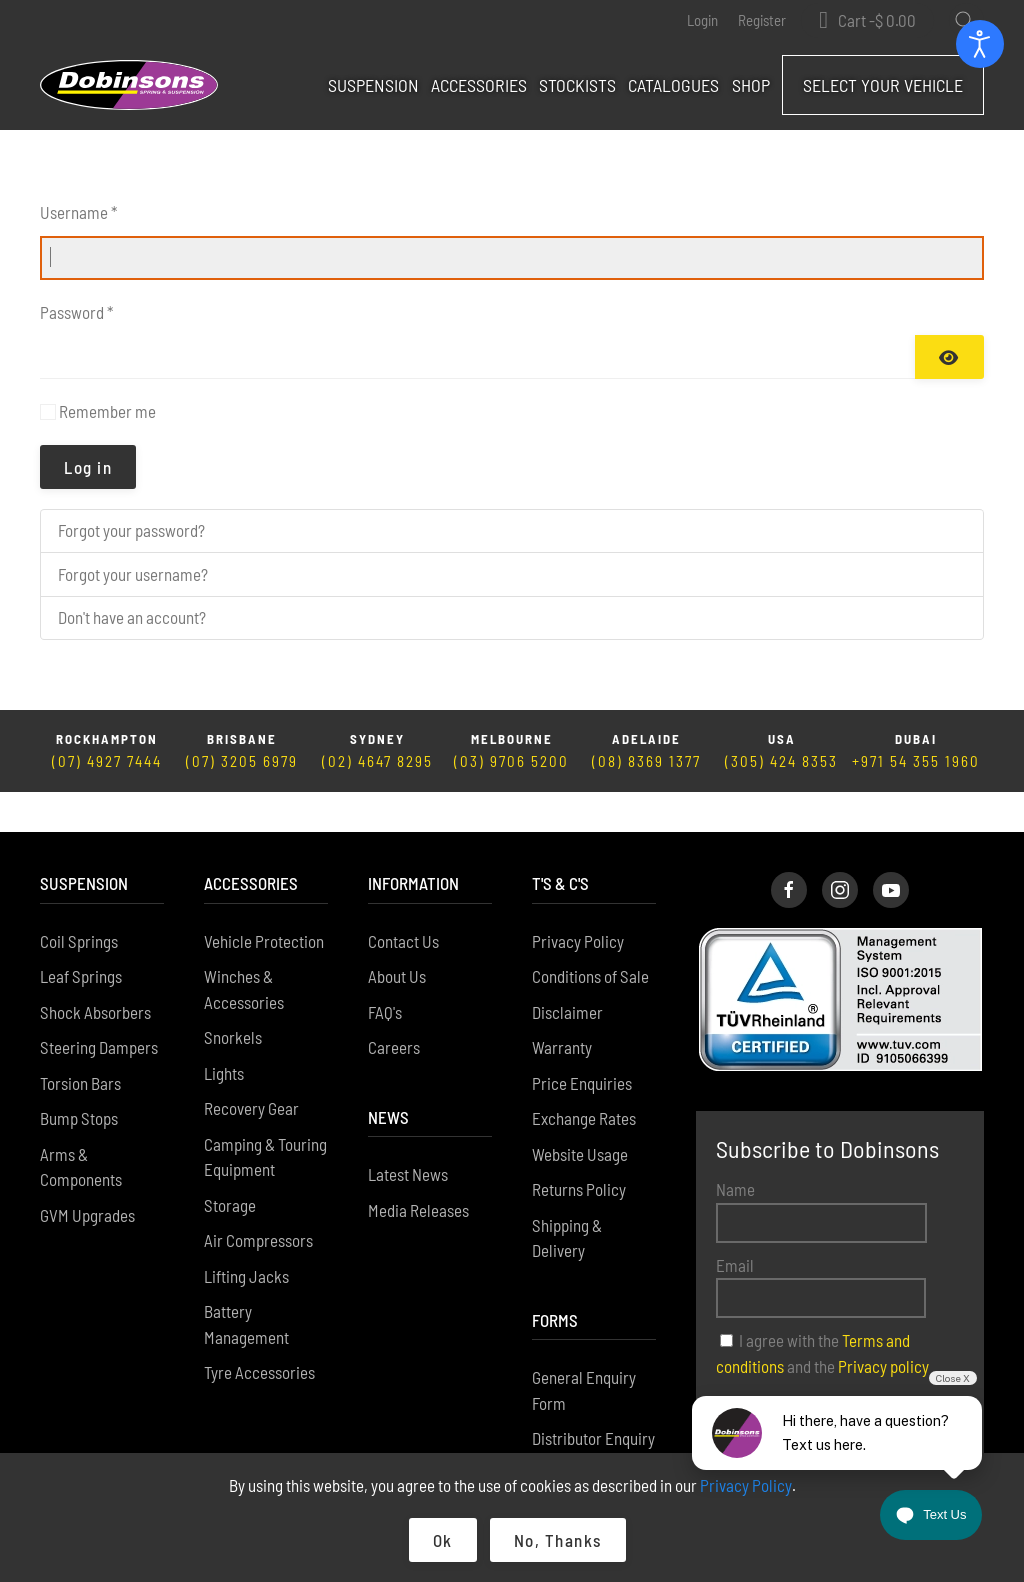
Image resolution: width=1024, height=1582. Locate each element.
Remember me (107, 411)
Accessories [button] (479, 85)
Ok (443, 1540)
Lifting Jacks (246, 1236)
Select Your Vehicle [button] (883, 85)
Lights (224, 1033)
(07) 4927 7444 (107, 761)
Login (702, 20)
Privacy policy (883, 1326)
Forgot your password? (131, 530)
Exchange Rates (584, 1078)
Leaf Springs (81, 936)
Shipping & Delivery (567, 1198)
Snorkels (233, 997)
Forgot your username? (133, 574)
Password (76, 312)
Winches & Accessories (244, 949)
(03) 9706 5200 (511, 761)
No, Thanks (558, 1540)
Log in (88, 467)
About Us (397, 936)
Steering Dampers (99, 1007)
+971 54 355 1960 (916, 761)
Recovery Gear (251, 1068)
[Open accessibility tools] (980, 44)
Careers (394, 1007)
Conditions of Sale (590, 936)
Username (78, 212)
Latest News (408, 1134)
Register (762, 20)
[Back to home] (129, 85)
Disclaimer (567, 972)
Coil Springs (79, 901)
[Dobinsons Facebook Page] (789, 850)
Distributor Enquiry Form (593, 1411)
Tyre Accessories (259, 1332)
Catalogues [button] (673, 85)
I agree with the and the (822, 1313)
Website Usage (580, 1114)
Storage (230, 1165)
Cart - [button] (877, 20)
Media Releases (418, 1170)
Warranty (562, 1007)
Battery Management (246, 1284)
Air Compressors (258, 1200)
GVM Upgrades (87, 1175)
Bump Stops (79, 1078)
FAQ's (385, 972)
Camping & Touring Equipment (265, 1117)
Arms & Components (81, 1127)
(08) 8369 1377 (646, 761)
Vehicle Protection (264, 901)
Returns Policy (579, 1149)
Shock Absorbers (95, 972)
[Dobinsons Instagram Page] (840, 850)
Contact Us (403, 901)
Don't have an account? (132, 617)
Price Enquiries (582, 1043)
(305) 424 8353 (781, 761)
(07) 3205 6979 (242, 761)
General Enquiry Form (584, 1350)
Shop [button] (751, 85)
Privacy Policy (578, 901)
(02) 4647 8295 (377, 761)
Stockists (577, 85)
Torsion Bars (80, 1043)
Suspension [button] (373, 85)
